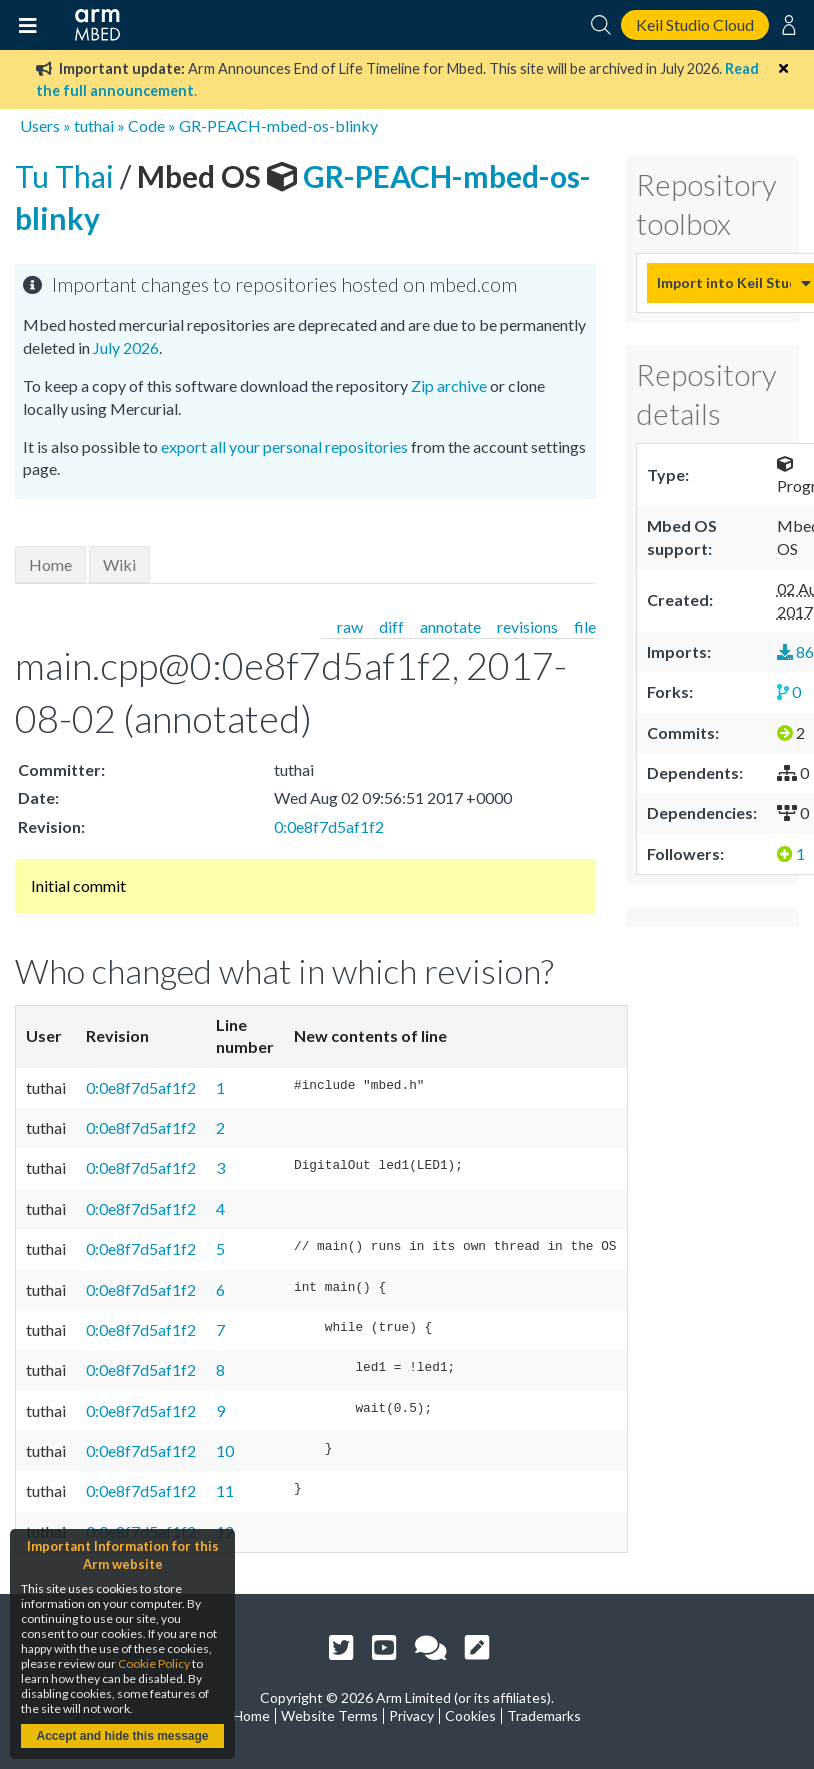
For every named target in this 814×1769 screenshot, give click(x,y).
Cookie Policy (154, 1663)
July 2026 (126, 347)
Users (40, 125)
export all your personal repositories (284, 446)
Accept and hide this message (122, 1736)
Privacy (411, 1715)
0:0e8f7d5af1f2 (329, 826)
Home (50, 564)
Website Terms (329, 1715)
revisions (527, 626)
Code (146, 125)
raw (350, 626)
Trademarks (544, 1715)
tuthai (94, 125)
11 (225, 1490)
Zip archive (449, 385)
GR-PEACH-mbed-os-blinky (278, 125)
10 (225, 1450)
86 (795, 651)
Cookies (470, 1715)
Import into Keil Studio (724, 282)
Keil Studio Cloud (695, 24)
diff (391, 626)
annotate (450, 626)
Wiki (119, 564)
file (585, 626)
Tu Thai (67, 176)
